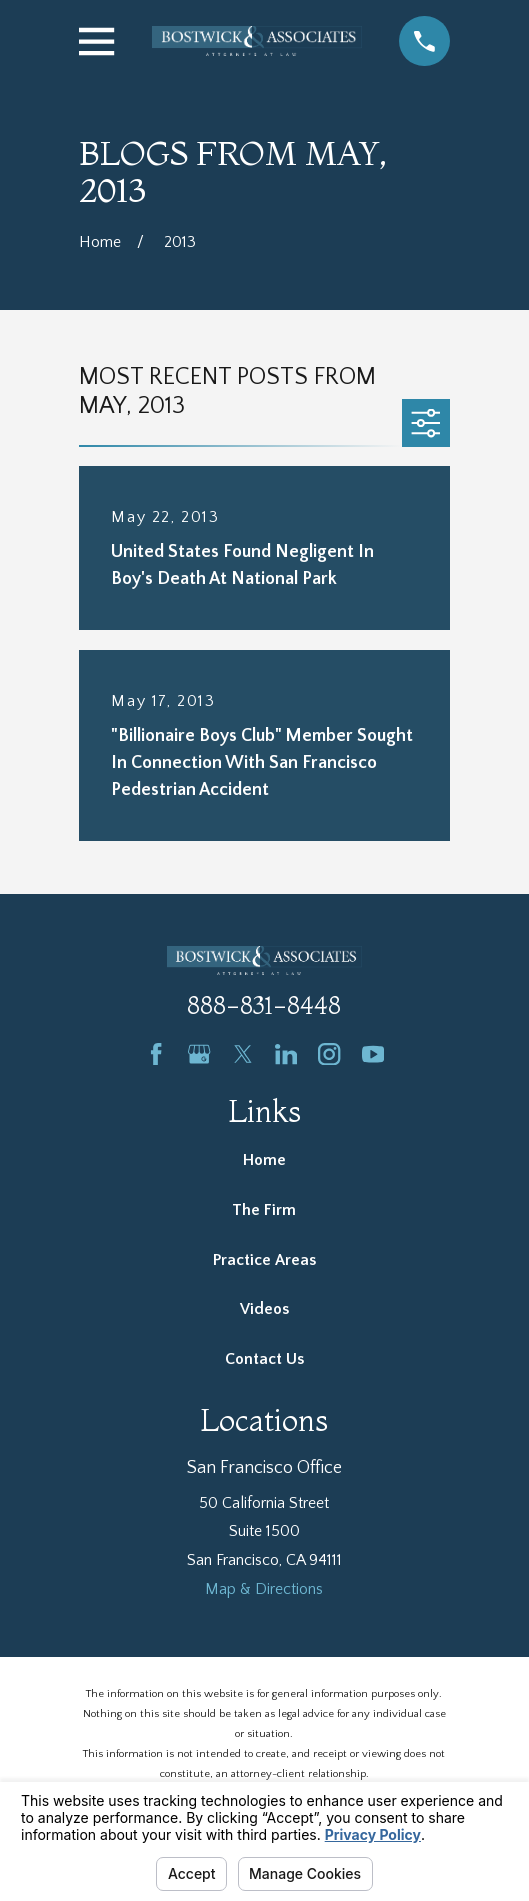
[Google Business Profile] (199, 1054)
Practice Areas (264, 1260)
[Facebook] (156, 1054)
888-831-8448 (264, 1005)
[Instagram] (329, 1054)
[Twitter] (243, 1054)
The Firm (264, 1210)
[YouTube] (373, 1054)
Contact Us (264, 1359)
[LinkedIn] (286, 1054)
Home (264, 1160)
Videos (264, 1309)
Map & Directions (264, 1589)
